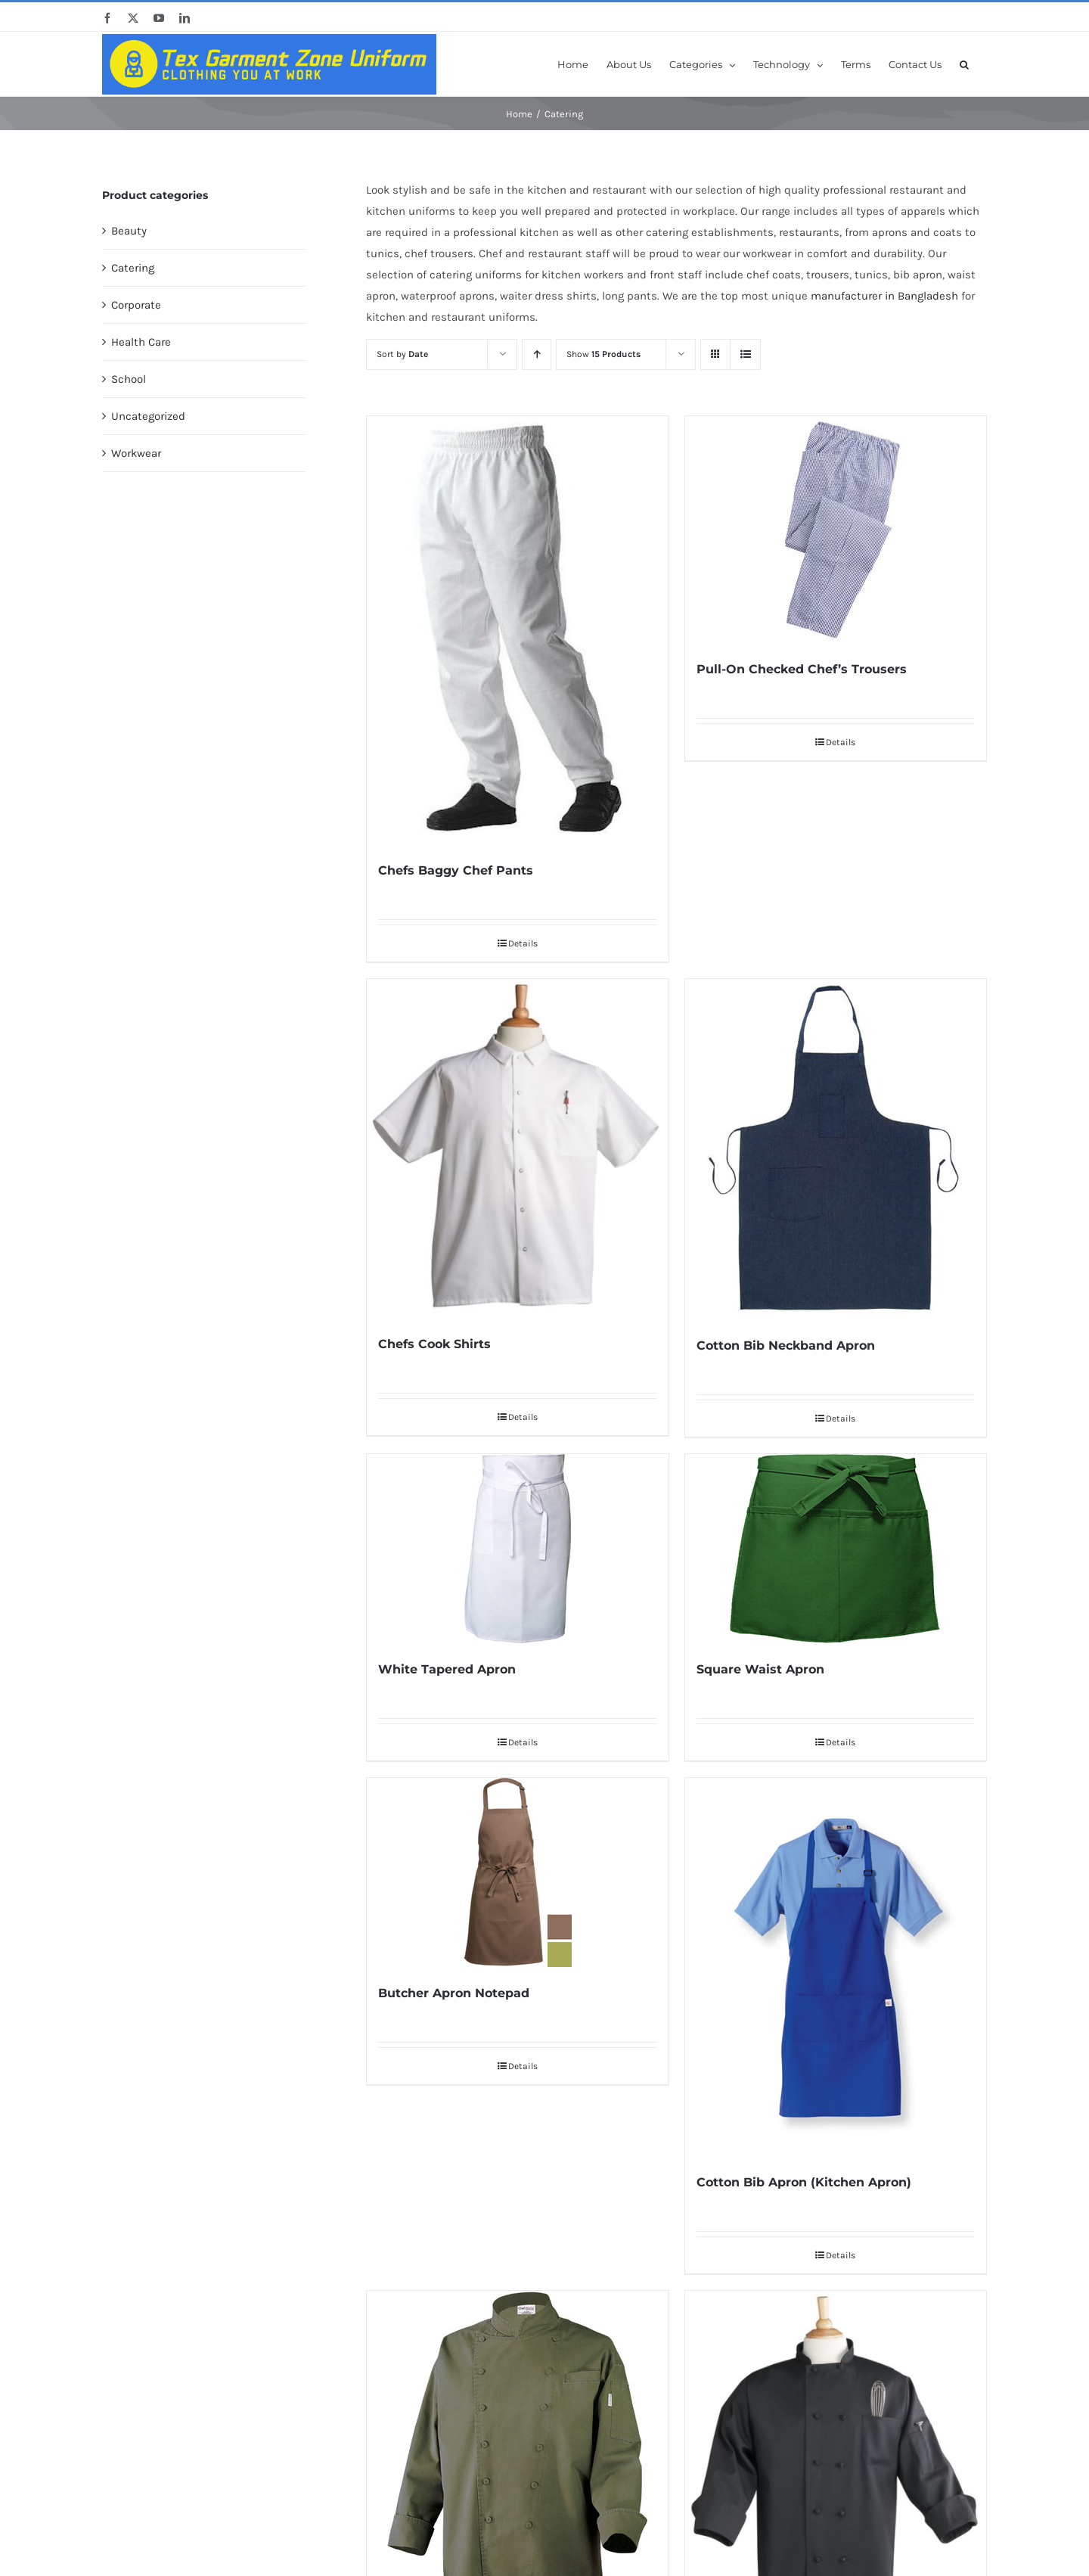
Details (523, 943)
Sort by (402, 354)
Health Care (141, 342)
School (128, 379)
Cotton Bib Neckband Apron (786, 1345)
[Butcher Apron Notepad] (517, 1872)
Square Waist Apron (760, 1669)
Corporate (136, 305)
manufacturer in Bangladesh (884, 296)
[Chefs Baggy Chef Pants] (517, 630)
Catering (132, 268)
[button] (964, 63)
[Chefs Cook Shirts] (517, 1148)
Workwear (136, 453)
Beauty (129, 231)
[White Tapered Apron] (517, 1548)
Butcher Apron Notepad (453, 1993)
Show (603, 354)
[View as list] (745, 354)
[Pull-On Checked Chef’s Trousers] (835, 529)
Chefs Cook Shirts (434, 1344)
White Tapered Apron (447, 1669)
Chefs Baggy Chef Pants (455, 870)
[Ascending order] (536, 354)
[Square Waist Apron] (835, 1548)
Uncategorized (148, 416)
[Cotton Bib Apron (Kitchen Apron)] (835, 1967)
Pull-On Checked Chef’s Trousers (802, 669)
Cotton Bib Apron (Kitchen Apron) (804, 2182)
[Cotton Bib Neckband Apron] (835, 1149)
